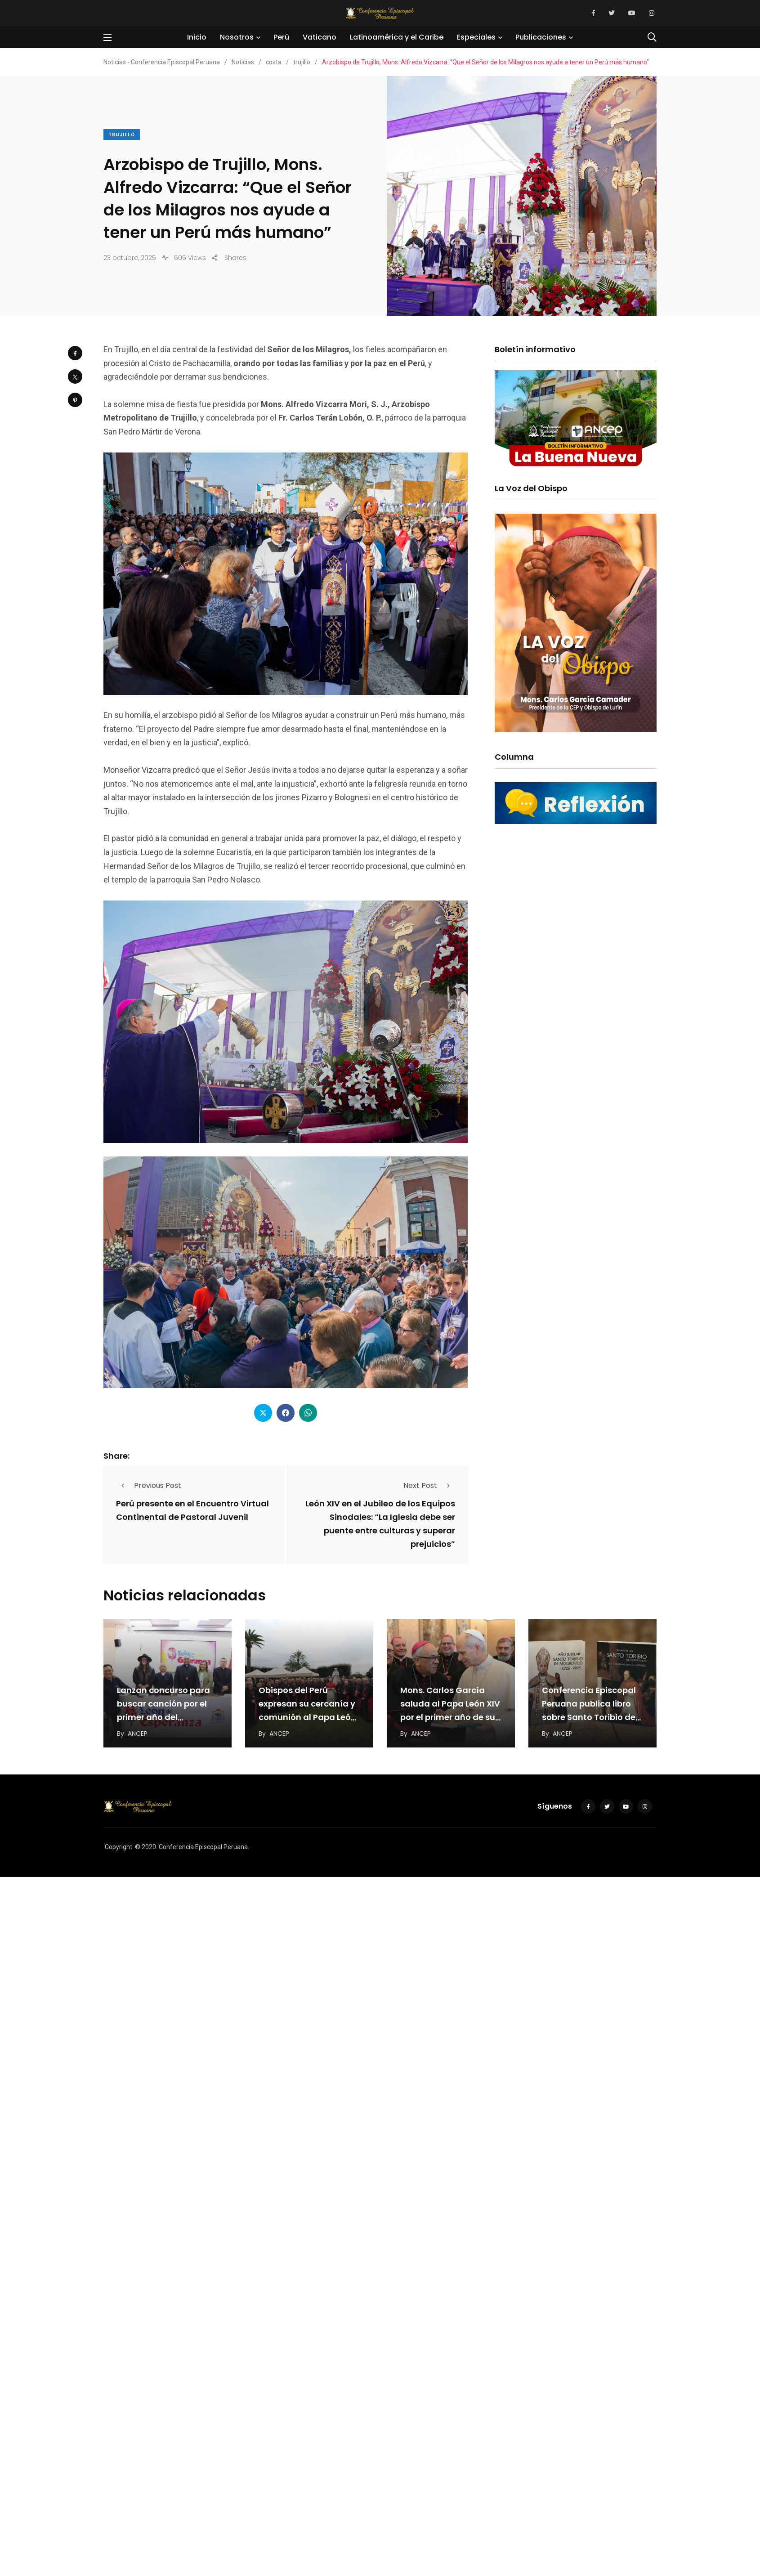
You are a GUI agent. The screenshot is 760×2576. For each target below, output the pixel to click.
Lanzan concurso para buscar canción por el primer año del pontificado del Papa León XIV (163, 1717)
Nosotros (237, 37)
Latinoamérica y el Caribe (396, 37)
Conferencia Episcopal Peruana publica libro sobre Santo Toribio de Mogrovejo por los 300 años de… (589, 1717)
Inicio (196, 37)
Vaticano (319, 37)
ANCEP (138, 1733)
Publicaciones (540, 37)
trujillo (121, 135)
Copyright (118, 1846)
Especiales (476, 37)
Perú (281, 37)
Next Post (429, 1485)
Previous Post (148, 1485)
